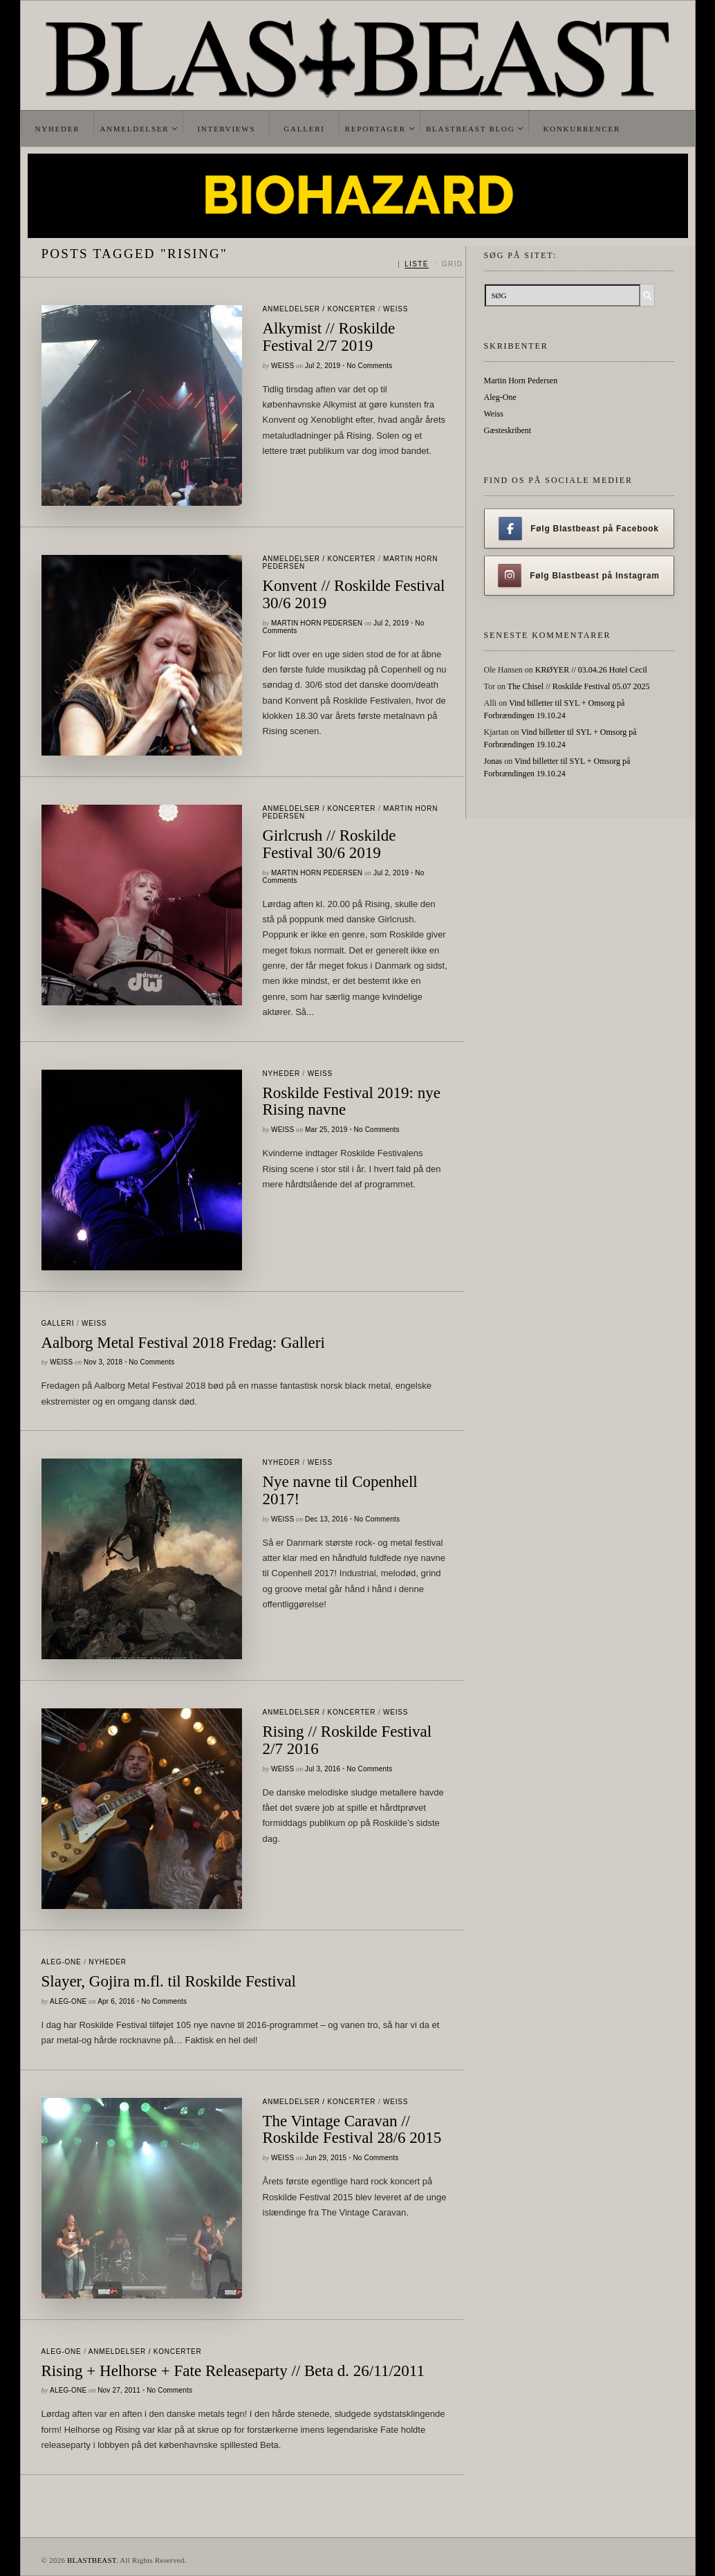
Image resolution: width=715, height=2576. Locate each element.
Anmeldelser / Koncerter (319, 309)
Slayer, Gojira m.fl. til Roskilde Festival (168, 1981)
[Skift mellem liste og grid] (430, 264)
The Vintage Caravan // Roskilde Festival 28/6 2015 (352, 2129)
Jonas (493, 761)
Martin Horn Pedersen (316, 623)
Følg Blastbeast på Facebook (578, 528)
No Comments (369, 365)
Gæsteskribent (508, 430)
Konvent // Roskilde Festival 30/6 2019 (354, 594)
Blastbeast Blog (470, 129)
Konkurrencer (581, 129)
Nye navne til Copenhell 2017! (340, 1490)
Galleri (304, 129)
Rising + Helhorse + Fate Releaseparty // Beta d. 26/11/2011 (233, 2370)
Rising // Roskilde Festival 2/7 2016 (347, 1740)
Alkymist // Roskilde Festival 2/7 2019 (329, 337)
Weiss (395, 309)
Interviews (226, 129)
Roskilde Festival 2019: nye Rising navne (351, 1101)
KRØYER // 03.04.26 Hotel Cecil (591, 670)
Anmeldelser (134, 129)
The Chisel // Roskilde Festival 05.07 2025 (579, 686)
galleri (58, 1323)
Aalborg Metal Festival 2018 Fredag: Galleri (183, 1342)
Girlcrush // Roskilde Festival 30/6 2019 (329, 844)
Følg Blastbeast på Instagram (579, 575)
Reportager (375, 129)
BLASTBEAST (91, 2560)
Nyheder (57, 129)
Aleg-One (61, 1962)
